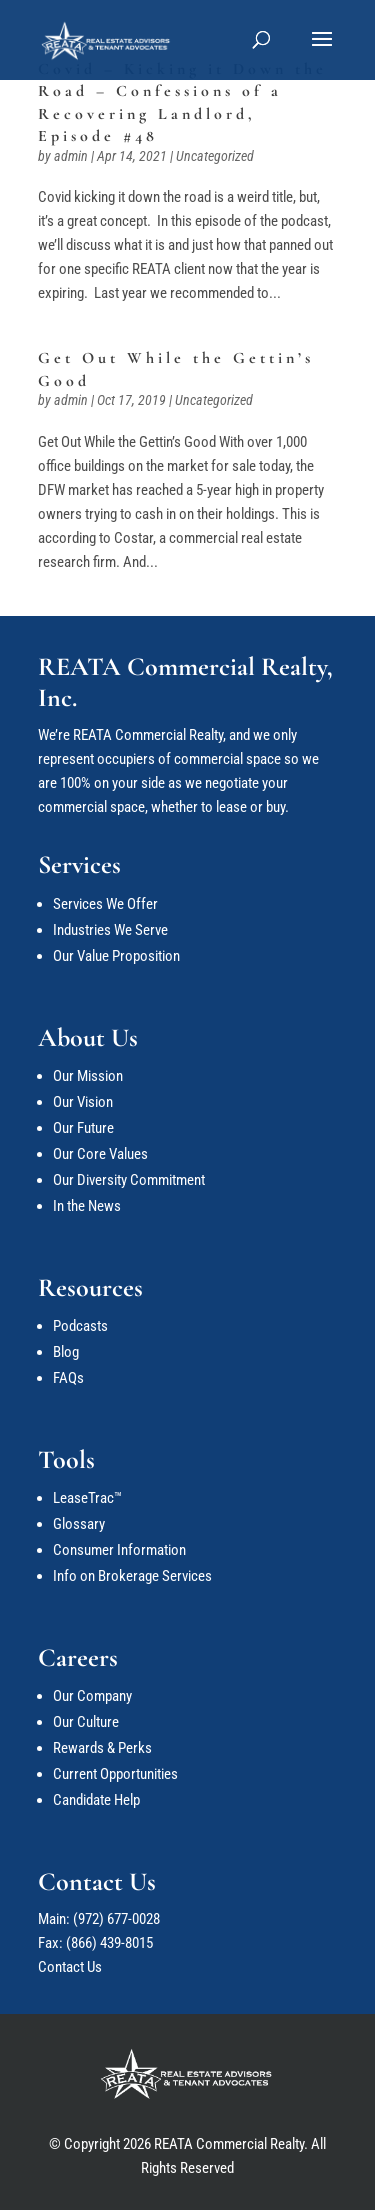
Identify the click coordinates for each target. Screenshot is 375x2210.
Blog (66, 1352)
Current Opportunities (115, 1774)
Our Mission (88, 1076)
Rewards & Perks (102, 1748)
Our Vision (83, 1102)
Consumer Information (119, 1550)
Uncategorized (215, 156)
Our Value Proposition (116, 956)
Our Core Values (100, 1154)
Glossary (79, 1524)
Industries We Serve (110, 930)
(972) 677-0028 (116, 1919)
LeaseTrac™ (87, 1498)
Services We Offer (105, 904)
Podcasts (80, 1326)
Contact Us (70, 1967)
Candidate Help (96, 1800)
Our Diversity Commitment (129, 1180)
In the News (87, 1206)
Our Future (83, 1128)
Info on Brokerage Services (132, 1576)
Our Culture (86, 1722)
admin (71, 156)
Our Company (92, 1696)
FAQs (68, 1378)
